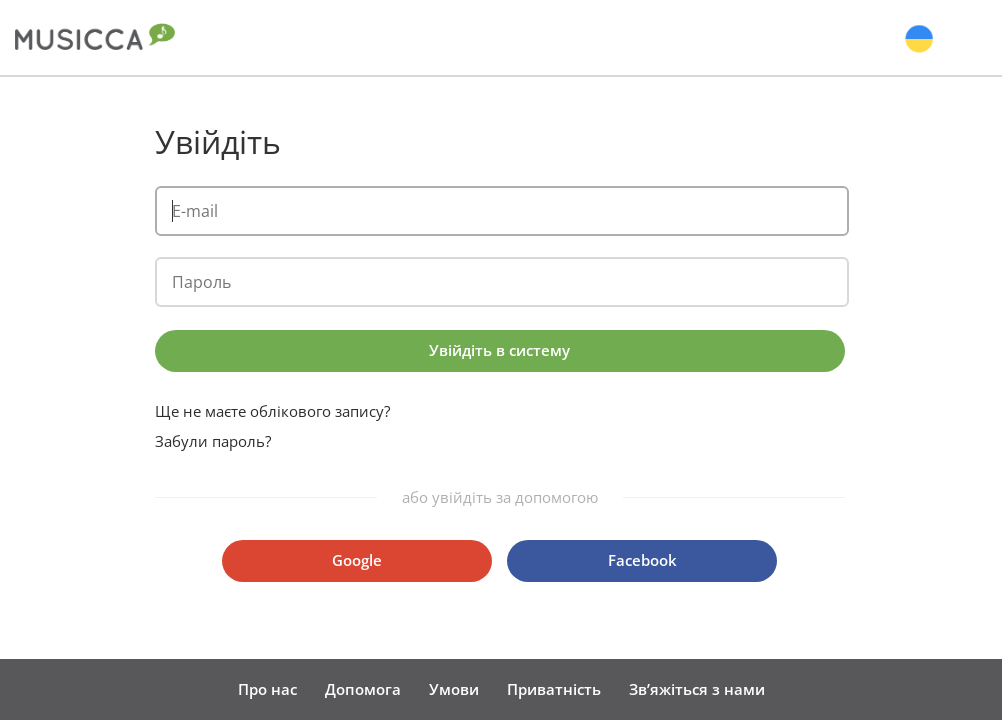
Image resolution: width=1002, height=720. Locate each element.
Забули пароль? (213, 441)
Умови (454, 689)
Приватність (554, 689)
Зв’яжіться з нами (697, 689)
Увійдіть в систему (499, 350)
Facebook (642, 560)
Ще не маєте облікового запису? (272, 411)
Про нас (267, 689)
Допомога (363, 689)
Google (357, 560)
